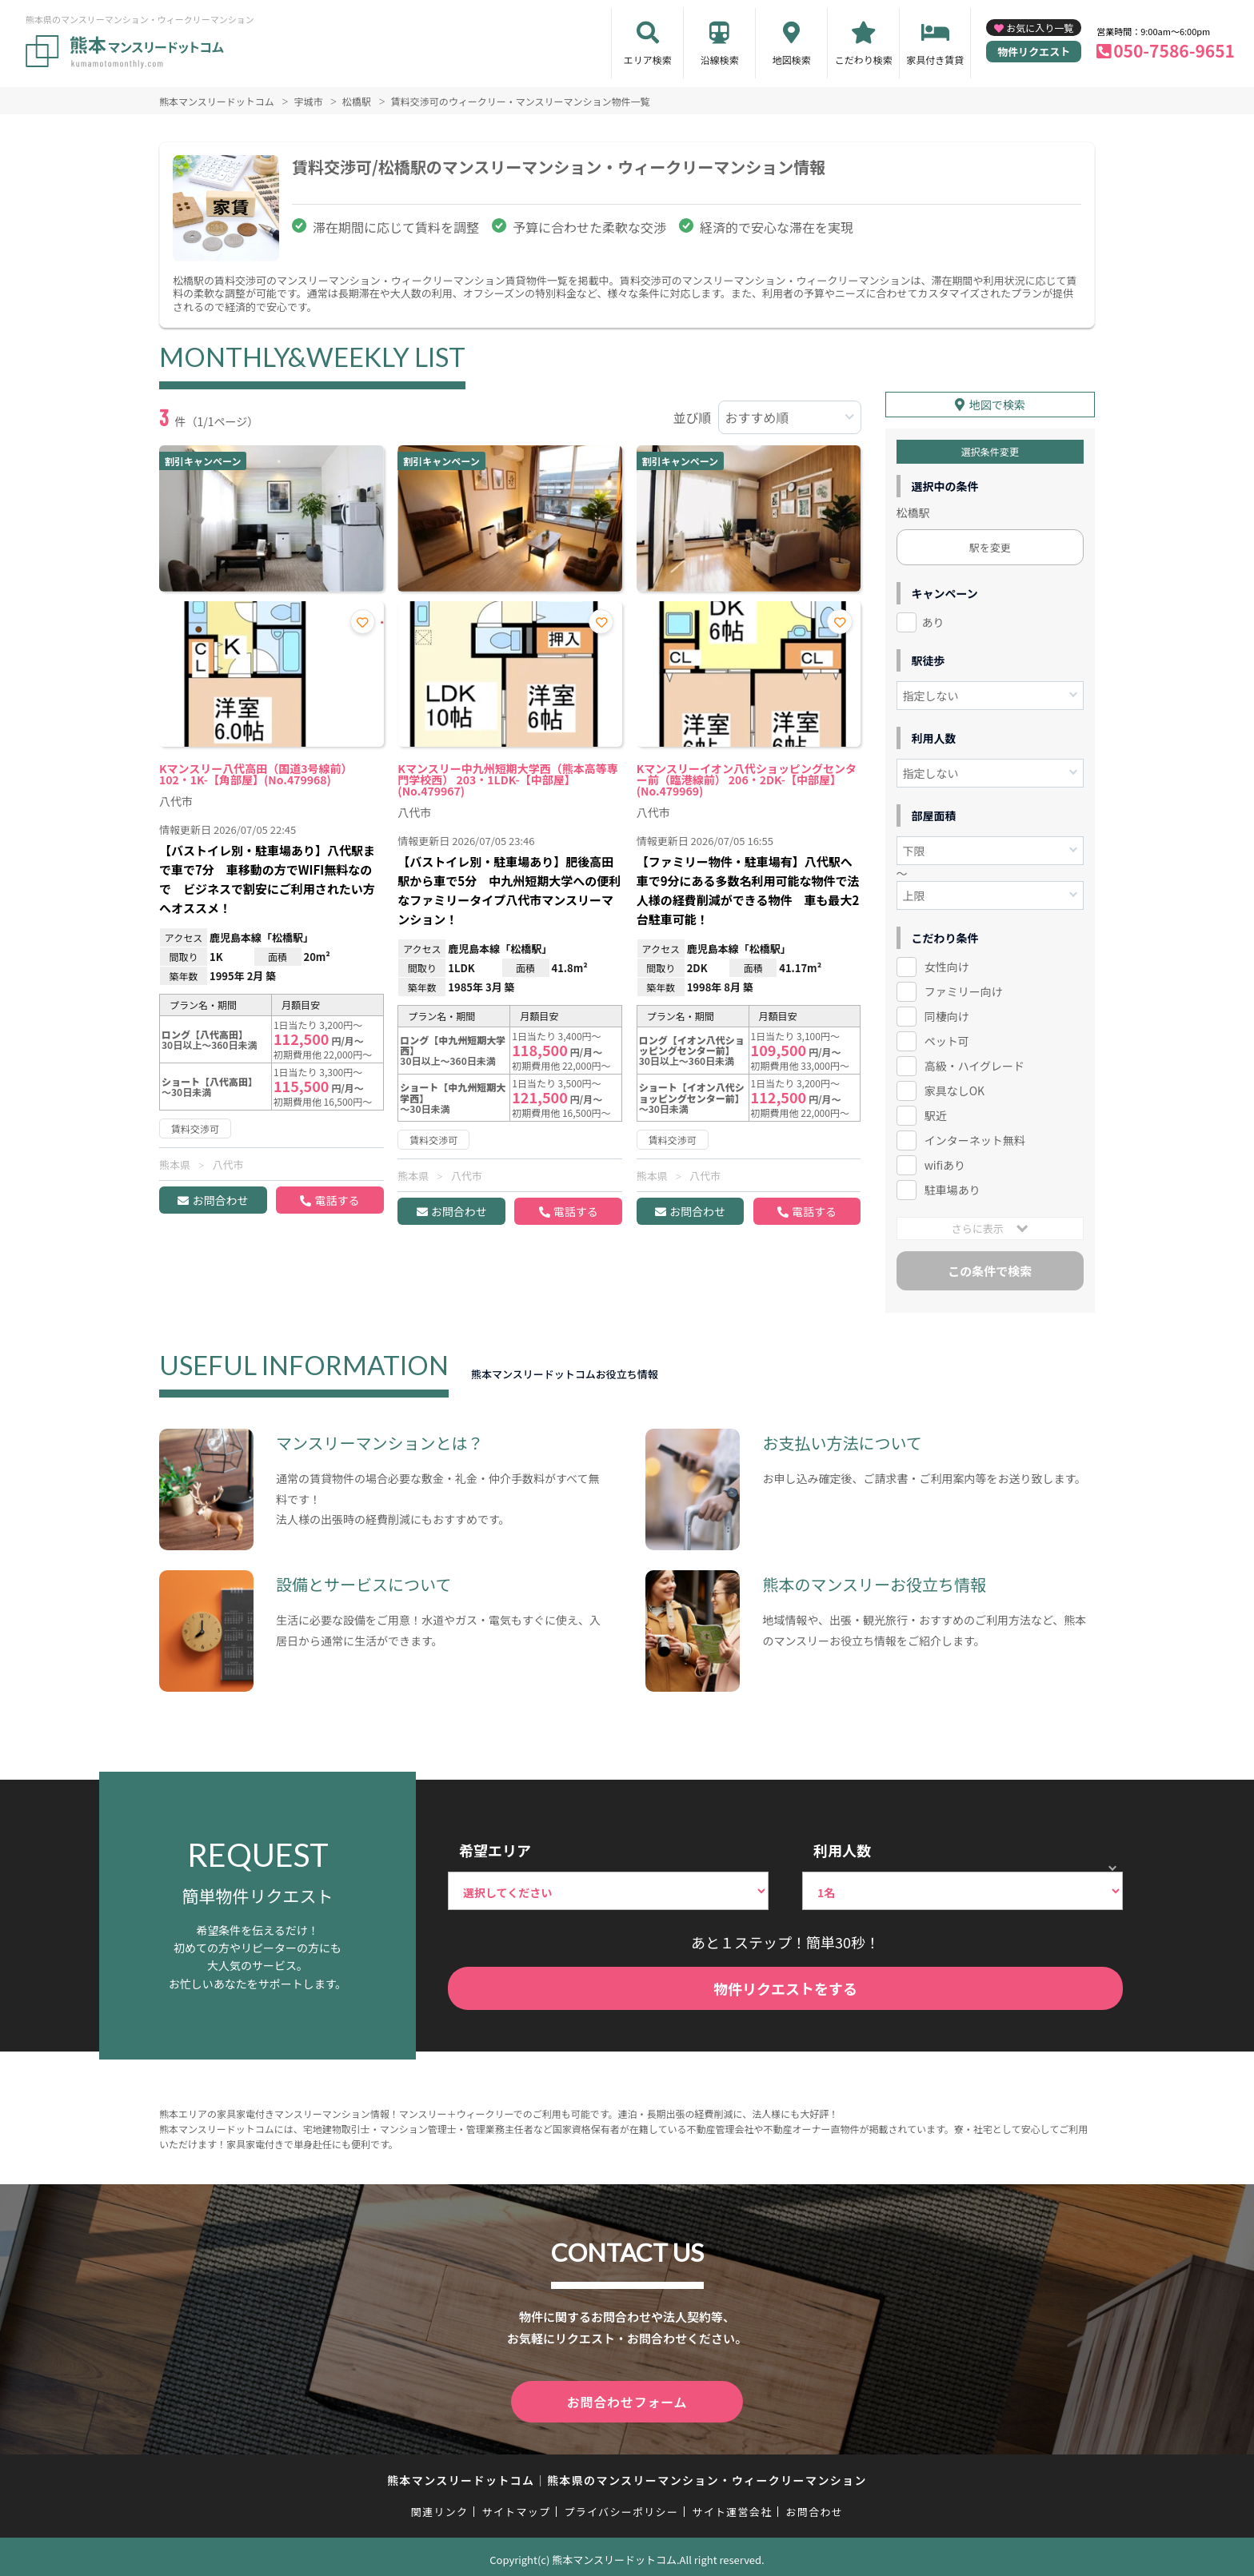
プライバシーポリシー (621, 2505)
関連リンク (440, 2505)
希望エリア (495, 1847)
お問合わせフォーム (627, 2397)
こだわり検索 (864, 59)
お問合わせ (220, 1200)
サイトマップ (516, 2505)
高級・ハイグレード (974, 1063)
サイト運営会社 (732, 2505)
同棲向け (947, 1014)
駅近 (936, 1113)
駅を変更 (990, 544)
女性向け (947, 964)
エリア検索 (648, 59)
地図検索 (792, 59)
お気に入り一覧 (1039, 27)
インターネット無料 (975, 1138)
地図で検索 (997, 402)
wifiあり (945, 1162)
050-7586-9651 (1174, 50)
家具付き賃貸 (935, 59)
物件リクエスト (1033, 51)
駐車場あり (952, 1187)
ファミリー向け (964, 989)
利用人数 (842, 1847)
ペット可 (947, 1039)
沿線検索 (720, 59)
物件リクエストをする (785, 1986)
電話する (336, 1200)
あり (933, 620)
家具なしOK (954, 1088)
